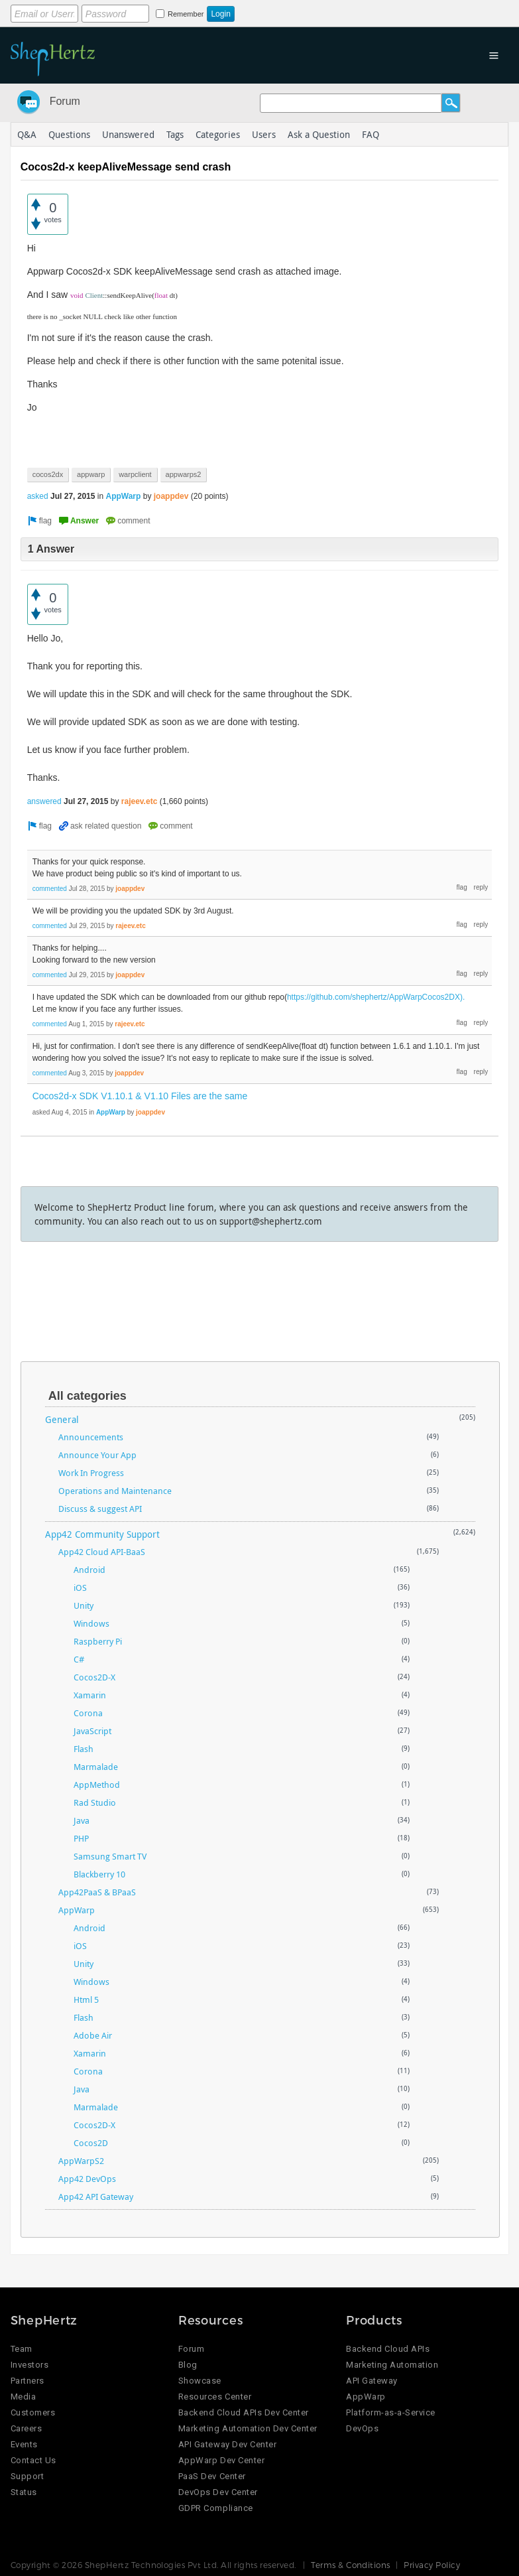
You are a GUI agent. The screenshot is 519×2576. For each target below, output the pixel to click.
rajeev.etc (139, 801)
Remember (185, 14)
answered (44, 801)
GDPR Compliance (215, 2508)
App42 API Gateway (95, 2197)
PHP (81, 1838)
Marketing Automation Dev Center (247, 2428)
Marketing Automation (392, 2365)
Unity (83, 1605)
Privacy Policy (432, 2564)
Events (24, 2444)
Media (23, 2397)
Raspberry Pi (98, 1641)
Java (81, 1820)
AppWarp (123, 496)
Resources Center (214, 2397)
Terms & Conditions (350, 2564)
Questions (69, 134)
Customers (33, 2412)
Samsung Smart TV (110, 1856)
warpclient (135, 474)
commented (49, 888)
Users (264, 134)
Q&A (26, 134)
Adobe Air (93, 2035)
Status (24, 2492)
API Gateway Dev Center (227, 2444)
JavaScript (92, 1731)
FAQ (370, 134)
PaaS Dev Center (212, 2476)
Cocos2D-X (94, 1677)
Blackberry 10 (99, 1874)
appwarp (91, 474)
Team (21, 2349)
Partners (27, 2381)
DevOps (362, 2428)
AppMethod (97, 1785)
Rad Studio (95, 1802)
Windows (91, 1623)
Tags (175, 134)
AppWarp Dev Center (221, 2460)
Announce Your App (97, 1455)
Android (89, 1570)
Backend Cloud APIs (388, 2349)
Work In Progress (91, 1473)
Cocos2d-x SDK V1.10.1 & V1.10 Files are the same (140, 1096)
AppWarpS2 (81, 2161)
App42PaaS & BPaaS (97, 1892)
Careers (26, 2428)
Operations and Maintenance (115, 1491)
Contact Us (33, 2460)
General (62, 1419)
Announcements (90, 1437)
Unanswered (128, 134)
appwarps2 (184, 474)
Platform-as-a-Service (390, 2412)
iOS (80, 1587)
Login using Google (340, 11)
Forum (65, 101)
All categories (87, 1395)
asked (37, 496)
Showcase (199, 2381)
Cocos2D (91, 2143)
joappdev (171, 496)
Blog (188, 2365)
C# (79, 1659)
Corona (88, 1713)
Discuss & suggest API (100, 1509)
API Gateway (372, 2381)
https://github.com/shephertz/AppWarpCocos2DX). (376, 997)
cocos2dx (47, 474)
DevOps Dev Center (218, 2492)
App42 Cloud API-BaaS (101, 1552)
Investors (30, 2365)
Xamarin (90, 1695)
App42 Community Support (102, 1534)
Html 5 (86, 1999)
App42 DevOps (87, 2179)
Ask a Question (319, 134)
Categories (218, 134)
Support (27, 2476)
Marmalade (96, 1767)
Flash (83, 1749)
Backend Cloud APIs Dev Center (243, 2412)
